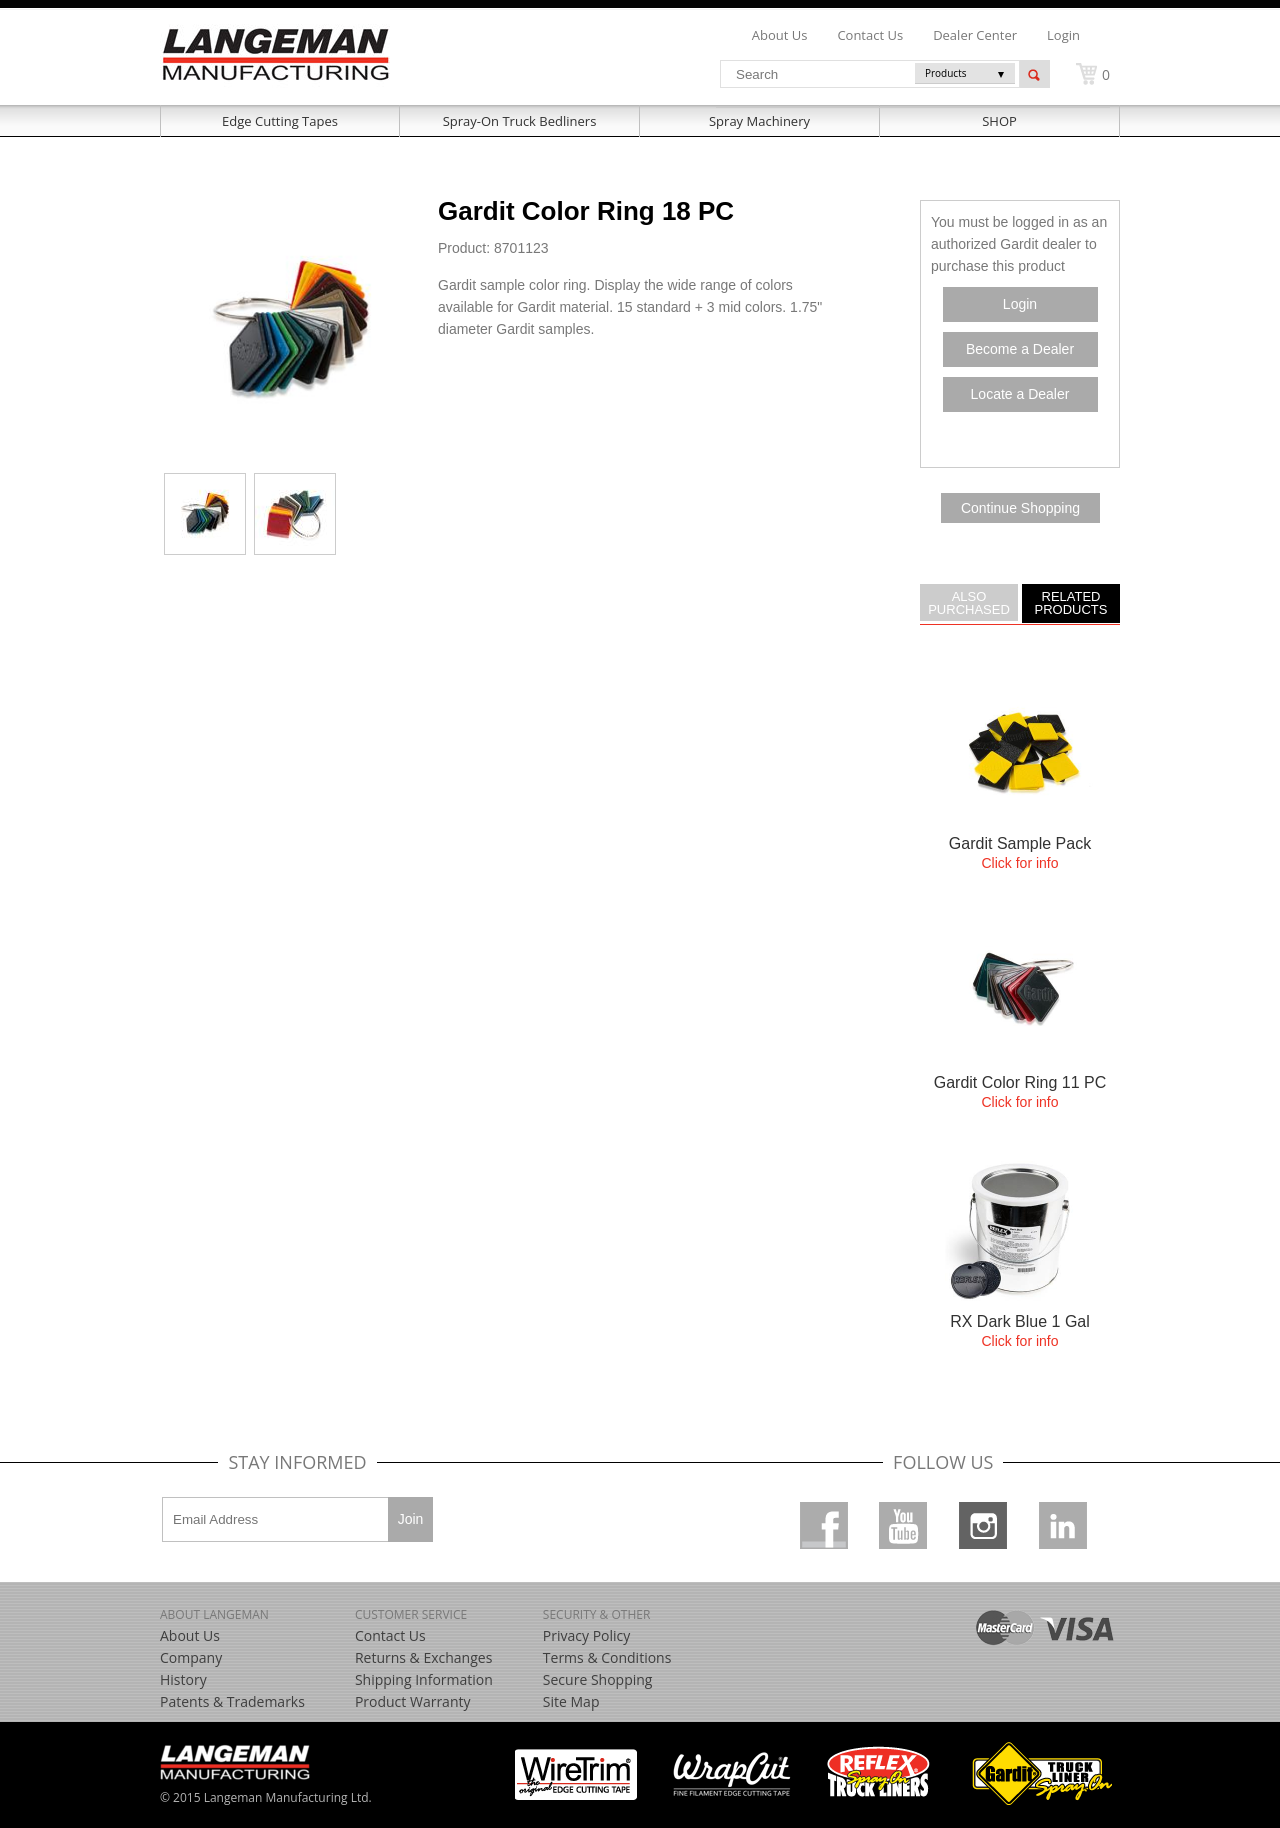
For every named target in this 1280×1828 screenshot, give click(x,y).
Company (191, 1657)
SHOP (999, 121)
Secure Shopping (598, 1679)
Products (946, 73)
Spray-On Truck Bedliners (520, 121)
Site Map (571, 1701)
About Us (190, 1635)
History (183, 1679)
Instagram (983, 1525)
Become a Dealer (1020, 349)
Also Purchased (969, 602)
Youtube (903, 1525)
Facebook (824, 1525)
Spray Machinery (759, 121)
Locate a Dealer (1020, 394)
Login (1063, 35)
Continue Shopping (1020, 508)
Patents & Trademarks (232, 1701)
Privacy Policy (586, 1635)
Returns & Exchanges (423, 1657)
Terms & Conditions (607, 1657)
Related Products (1071, 602)
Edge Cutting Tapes (280, 121)
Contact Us (390, 1635)
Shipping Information (424, 1679)
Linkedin (1063, 1525)
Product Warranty (413, 1701)
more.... (1020, 779)
